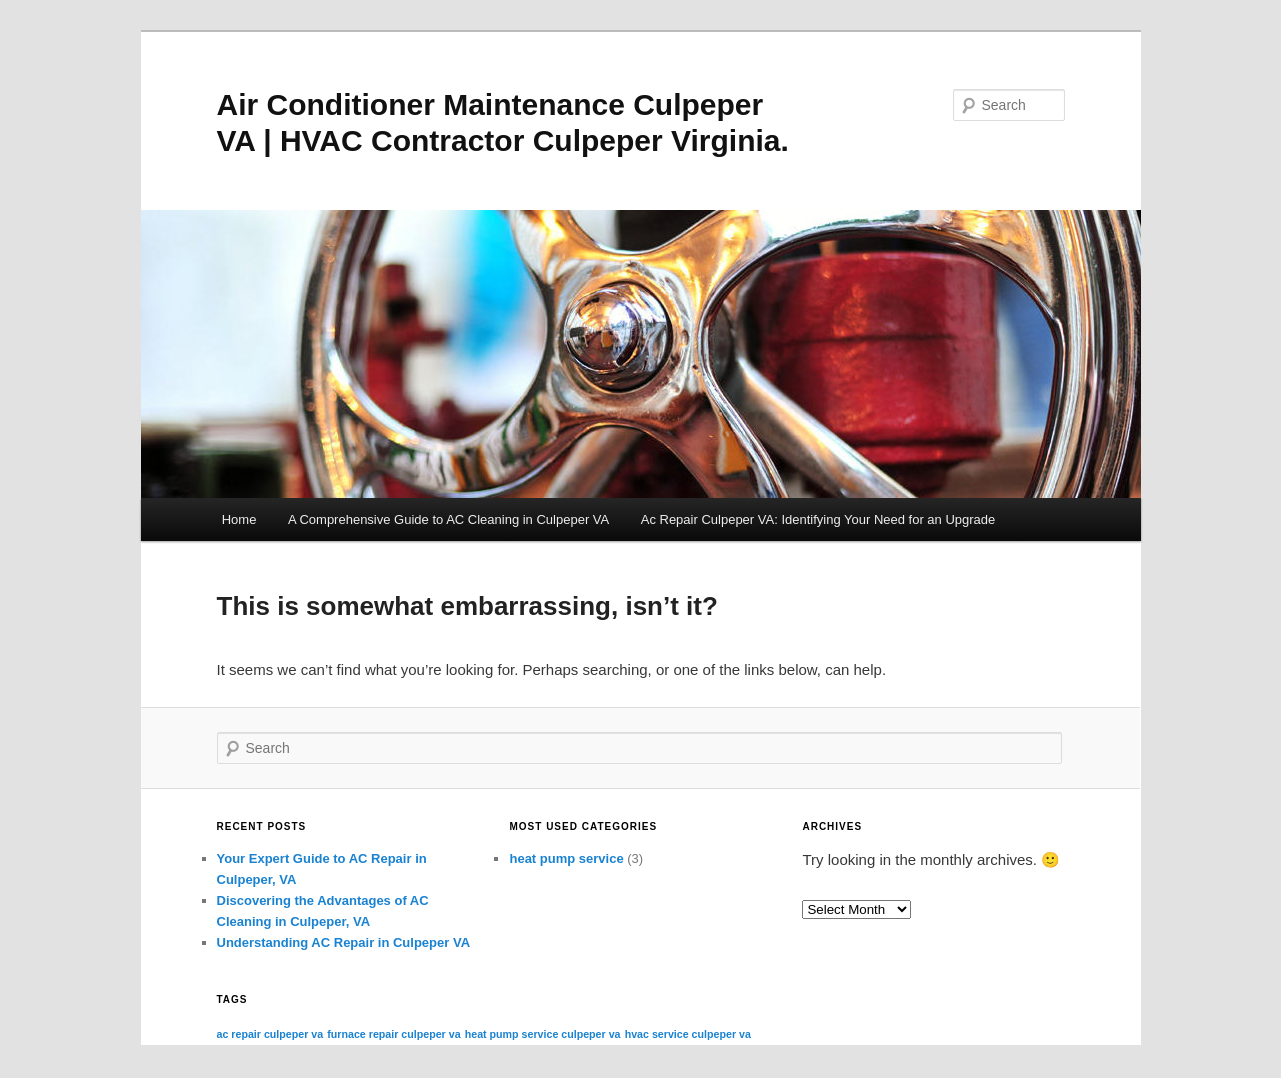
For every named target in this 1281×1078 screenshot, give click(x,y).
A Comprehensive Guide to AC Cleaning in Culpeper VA (448, 519)
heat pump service (566, 858)
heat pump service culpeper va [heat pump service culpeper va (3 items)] (543, 1034)
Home (239, 519)
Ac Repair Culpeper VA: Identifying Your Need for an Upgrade (818, 519)
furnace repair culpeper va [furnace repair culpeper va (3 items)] (393, 1034)
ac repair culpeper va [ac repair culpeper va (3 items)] (270, 1034)
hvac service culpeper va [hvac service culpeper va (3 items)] (688, 1034)
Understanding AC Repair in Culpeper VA (344, 942)
